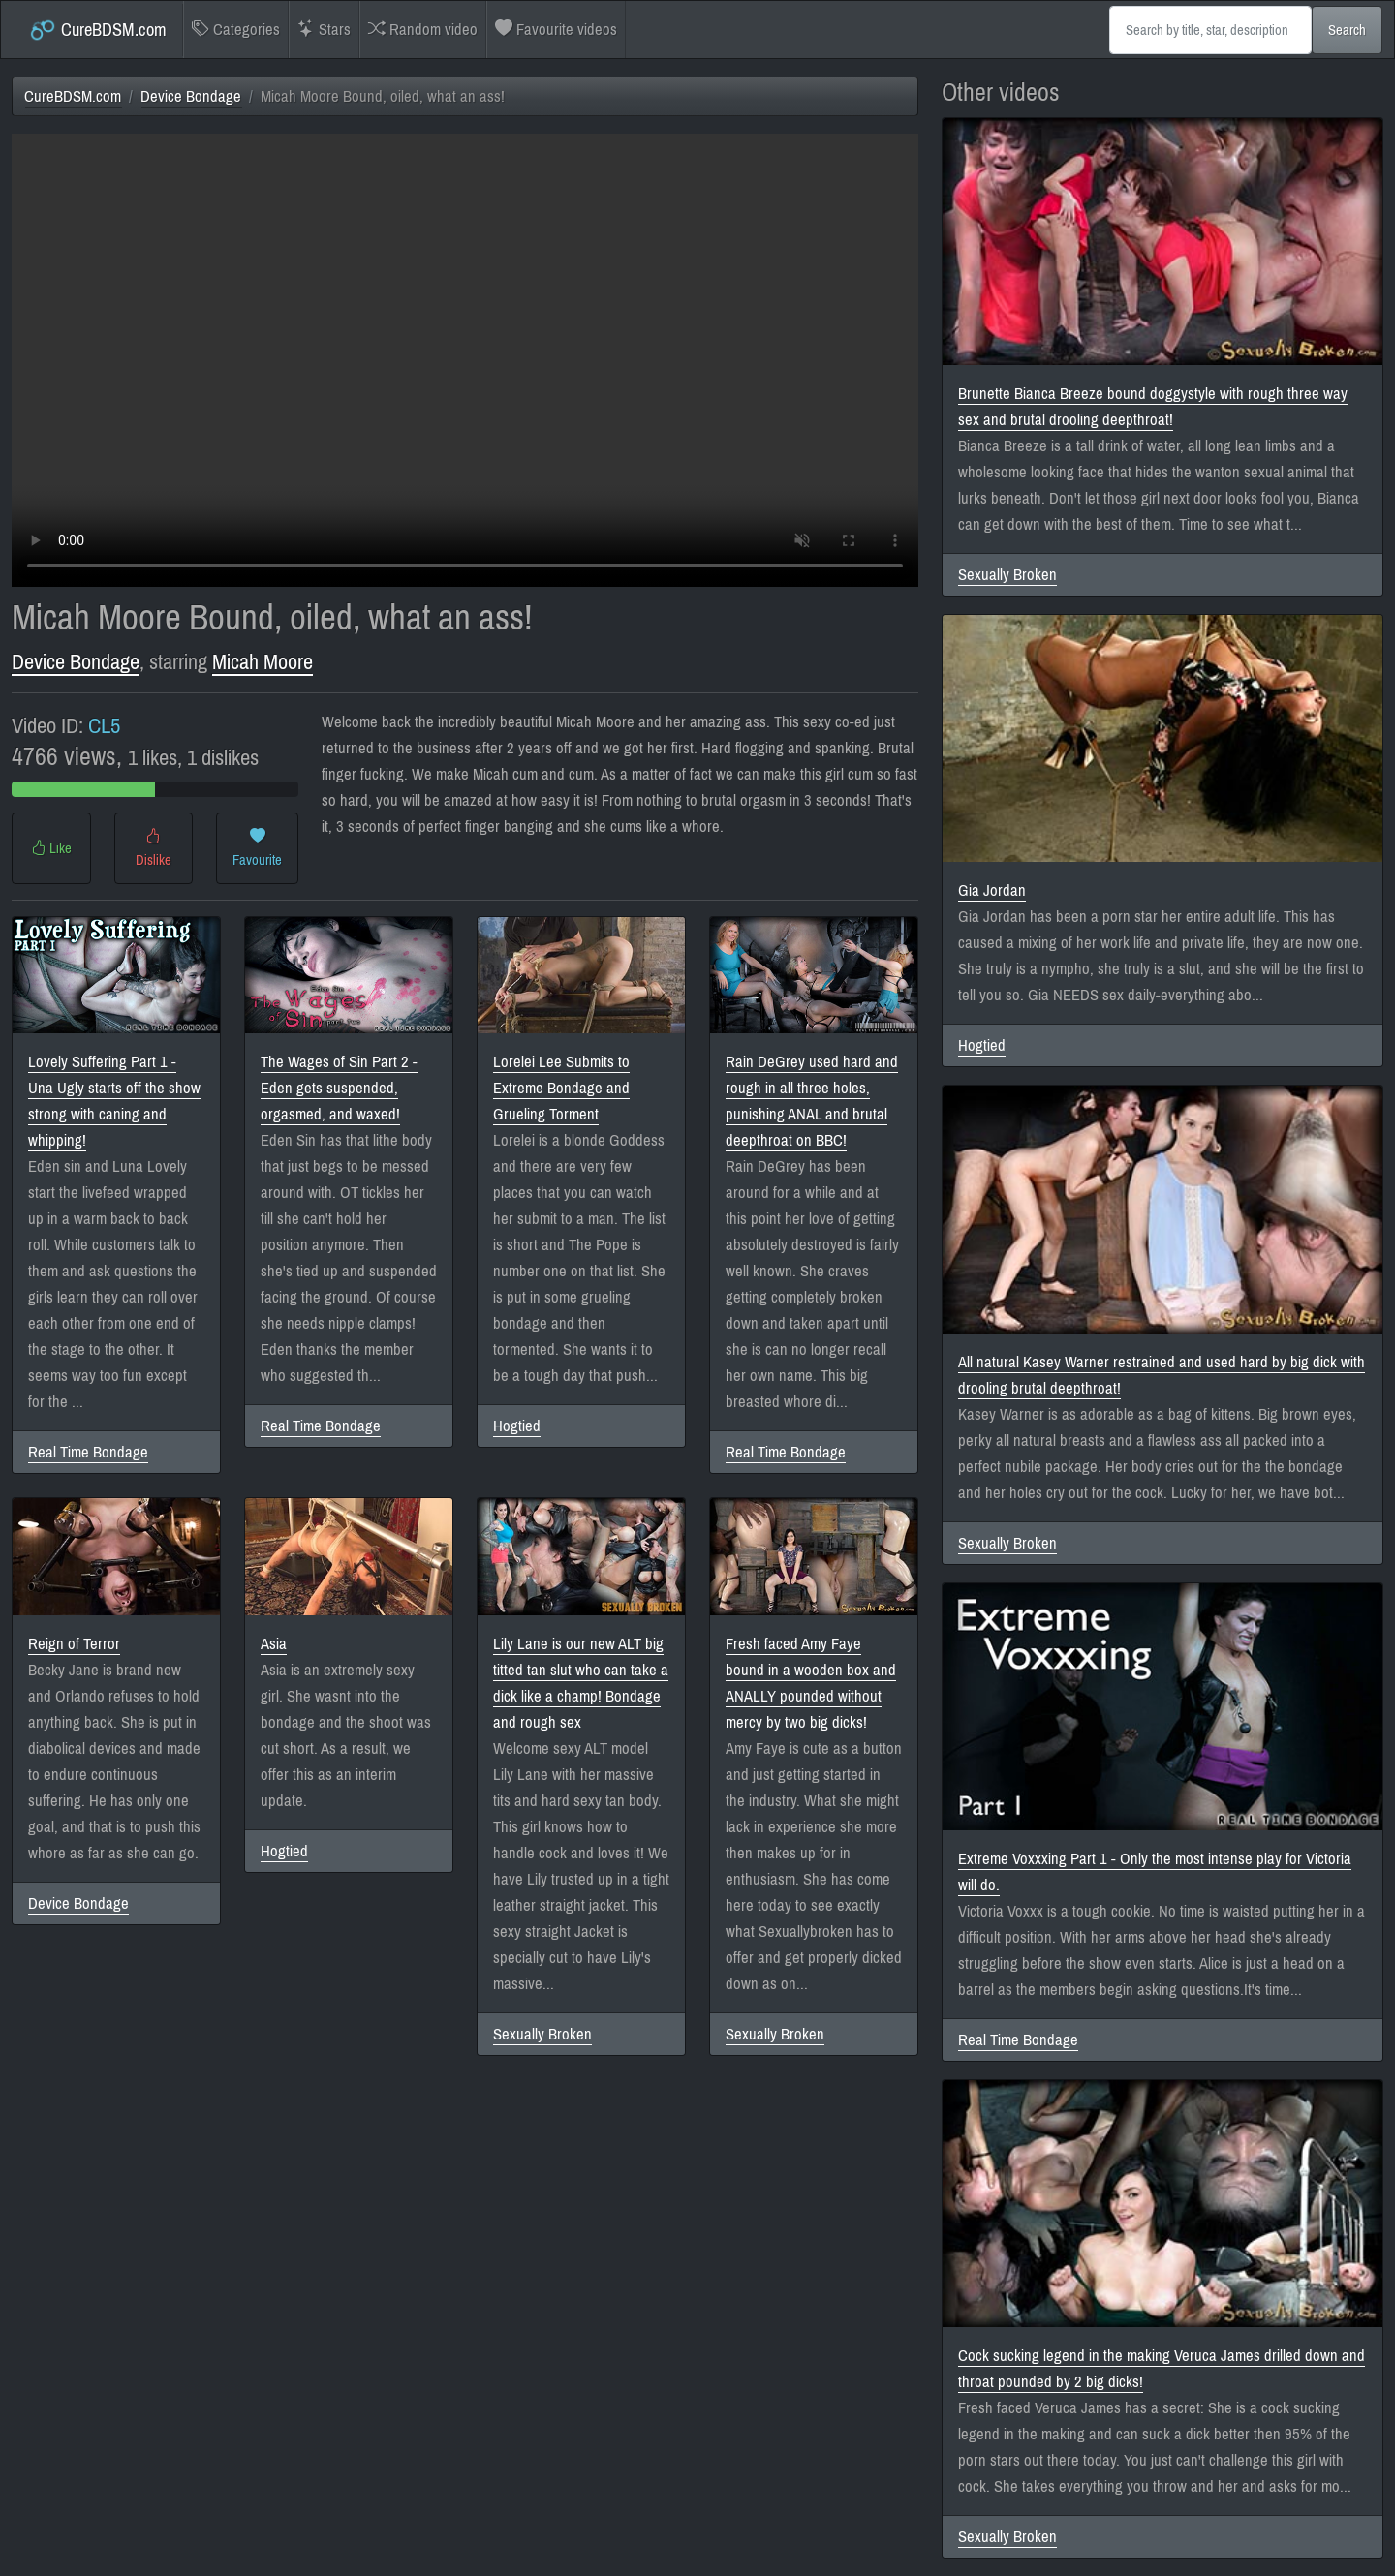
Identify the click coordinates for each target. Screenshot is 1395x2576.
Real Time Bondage (88, 1452)
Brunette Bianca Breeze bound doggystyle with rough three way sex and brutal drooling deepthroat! (1153, 407)
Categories (236, 30)
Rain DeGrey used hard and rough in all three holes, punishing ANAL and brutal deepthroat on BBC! (812, 1101)
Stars (324, 30)
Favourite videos (556, 30)
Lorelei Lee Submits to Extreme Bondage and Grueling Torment (561, 1088)
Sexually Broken (542, 2034)
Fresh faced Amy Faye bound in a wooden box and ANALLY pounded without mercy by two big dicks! (811, 1683)
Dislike (153, 848)
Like (51, 848)
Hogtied (517, 1426)
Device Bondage (190, 96)
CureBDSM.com (97, 30)
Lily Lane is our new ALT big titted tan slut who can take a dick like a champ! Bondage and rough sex (580, 1683)
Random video (423, 30)
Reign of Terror (74, 1644)
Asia (274, 1644)
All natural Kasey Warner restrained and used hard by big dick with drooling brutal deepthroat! (1161, 1375)
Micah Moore (262, 662)
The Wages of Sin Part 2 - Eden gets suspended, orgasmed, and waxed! (339, 1088)
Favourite (257, 848)
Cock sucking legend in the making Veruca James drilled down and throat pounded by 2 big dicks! (1161, 2369)
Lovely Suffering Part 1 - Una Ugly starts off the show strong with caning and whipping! (114, 1101)
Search (1347, 30)
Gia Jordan (992, 890)
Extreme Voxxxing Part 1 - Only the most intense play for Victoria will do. (1154, 1872)
